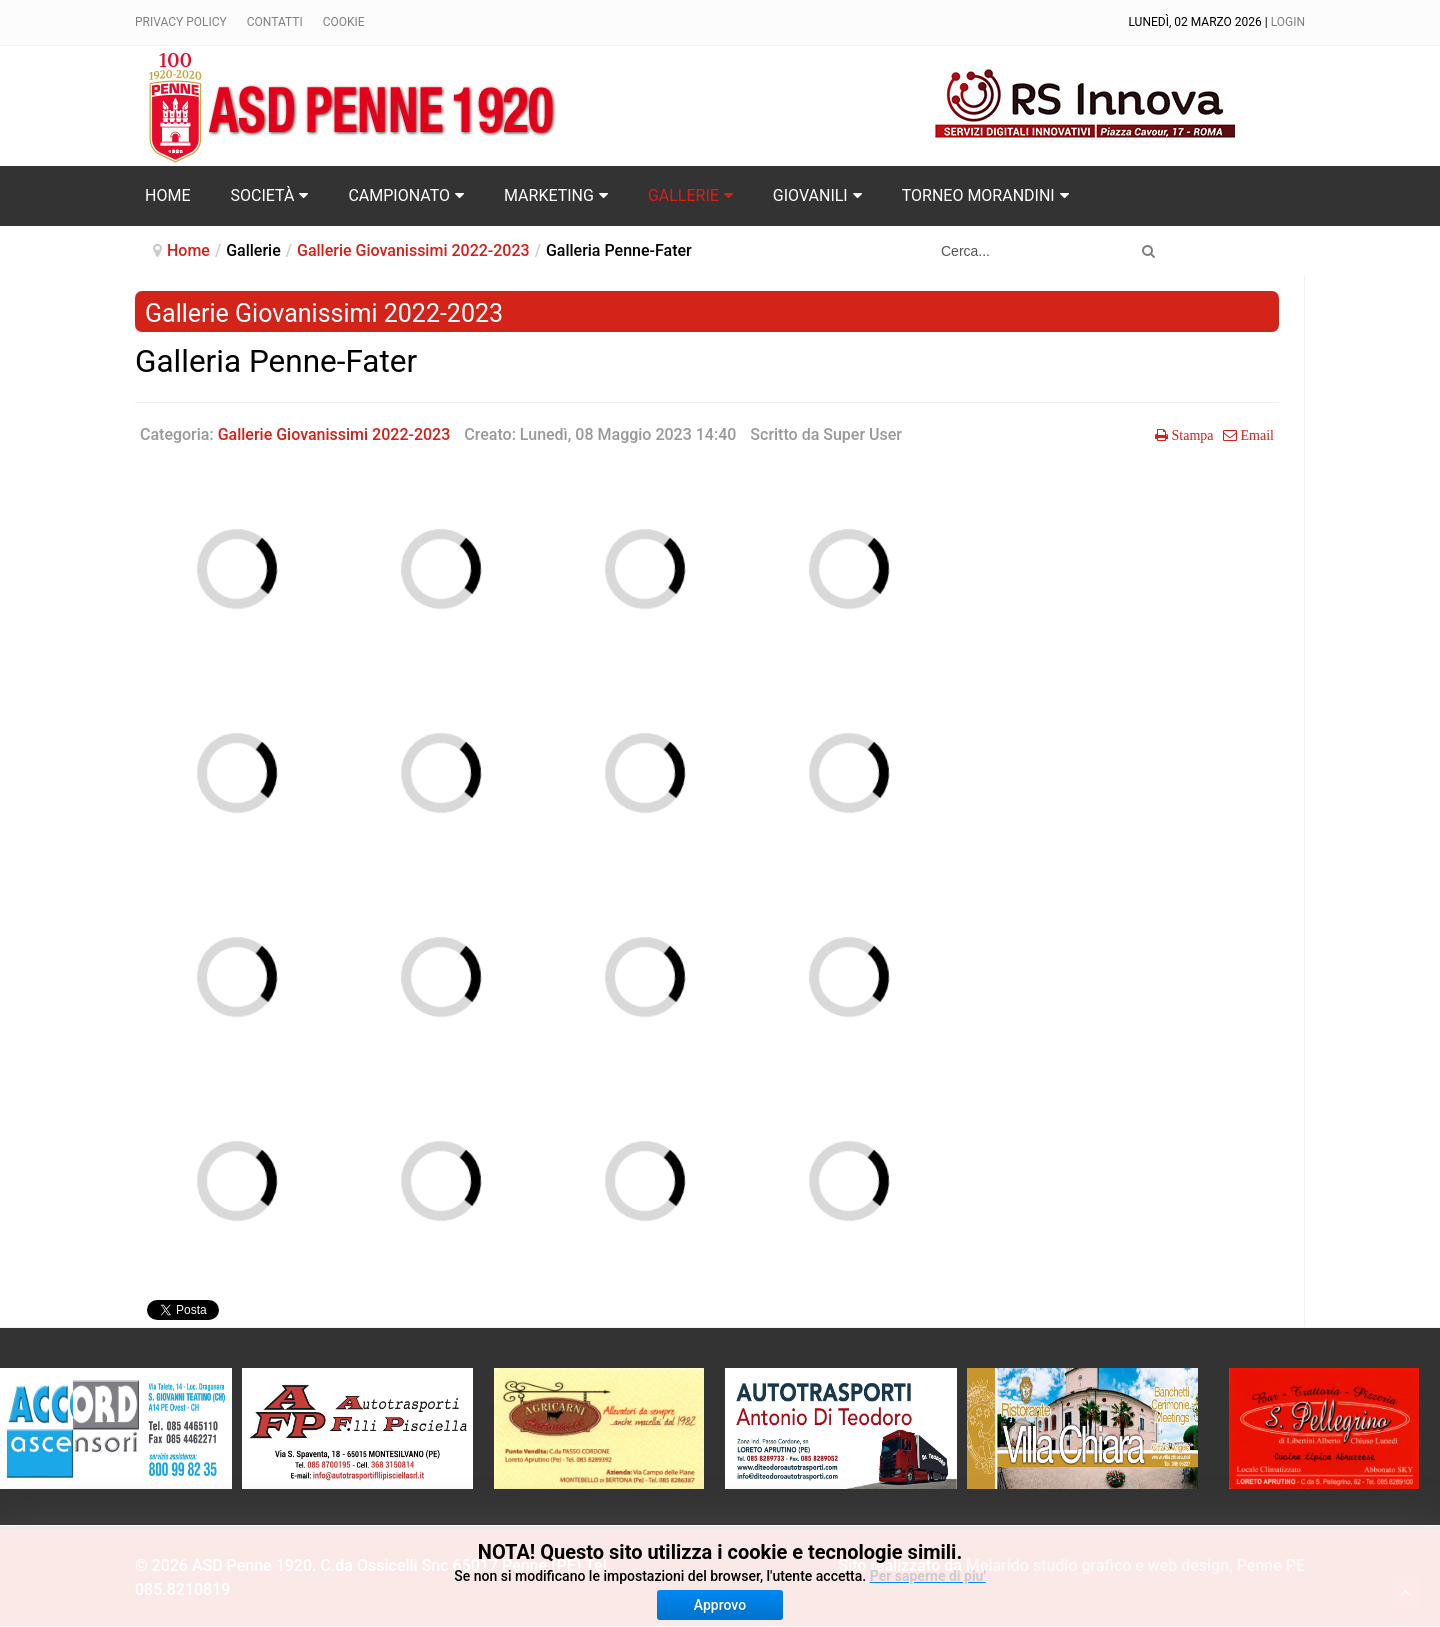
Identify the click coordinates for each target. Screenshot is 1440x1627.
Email (1255, 435)
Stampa (1191, 435)
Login (1288, 22)
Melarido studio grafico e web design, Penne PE (1135, 1565)
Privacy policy (181, 22)
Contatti (275, 22)
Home (188, 250)
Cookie (344, 22)
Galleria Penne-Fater (276, 361)
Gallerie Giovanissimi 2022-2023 (413, 250)
